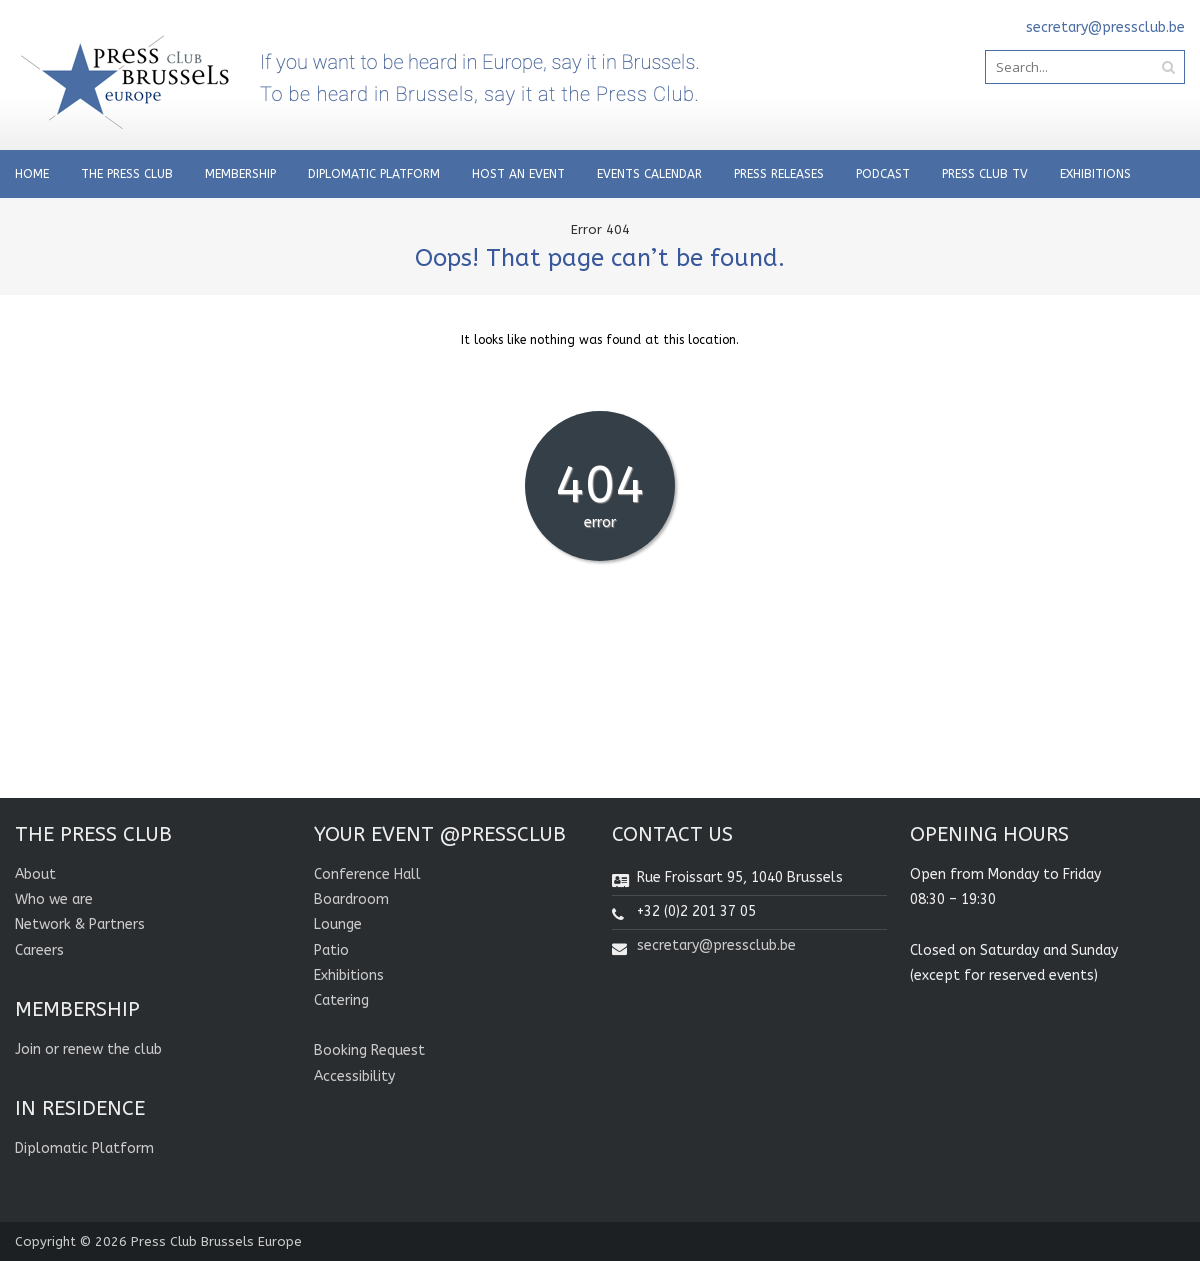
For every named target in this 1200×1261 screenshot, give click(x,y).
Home (32, 174)
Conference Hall (367, 874)
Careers (39, 950)
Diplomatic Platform (374, 174)
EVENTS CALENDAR (649, 174)
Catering (341, 1000)
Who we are (54, 899)
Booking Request (369, 1050)
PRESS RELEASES (779, 174)
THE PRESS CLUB (127, 174)
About (35, 874)
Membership (240, 174)
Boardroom (351, 899)
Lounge (338, 924)
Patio (331, 950)
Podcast (883, 174)
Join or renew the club (88, 1049)
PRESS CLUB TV (985, 174)
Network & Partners (80, 924)
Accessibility (354, 1076)
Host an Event (518, 174)
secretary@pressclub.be (716, 945)
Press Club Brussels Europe (216, 1241)
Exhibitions (1095, 174)
